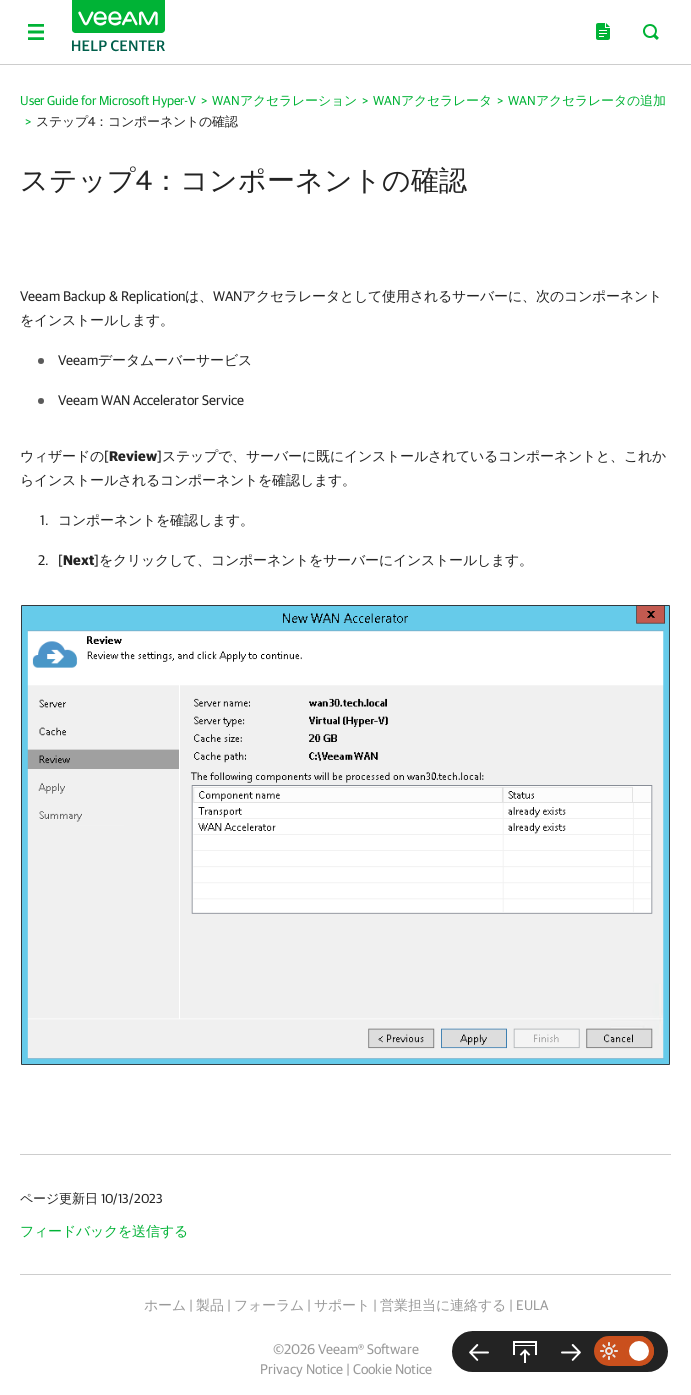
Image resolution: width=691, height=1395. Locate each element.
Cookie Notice (392, 1369)
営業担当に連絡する (443, 1305)
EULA (532, 1305)
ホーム (165, 1305)
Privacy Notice (301, 1369)
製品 (210, 1305)
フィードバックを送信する (104, 1231)
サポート (342, 1305)
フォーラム (269, 1305)
